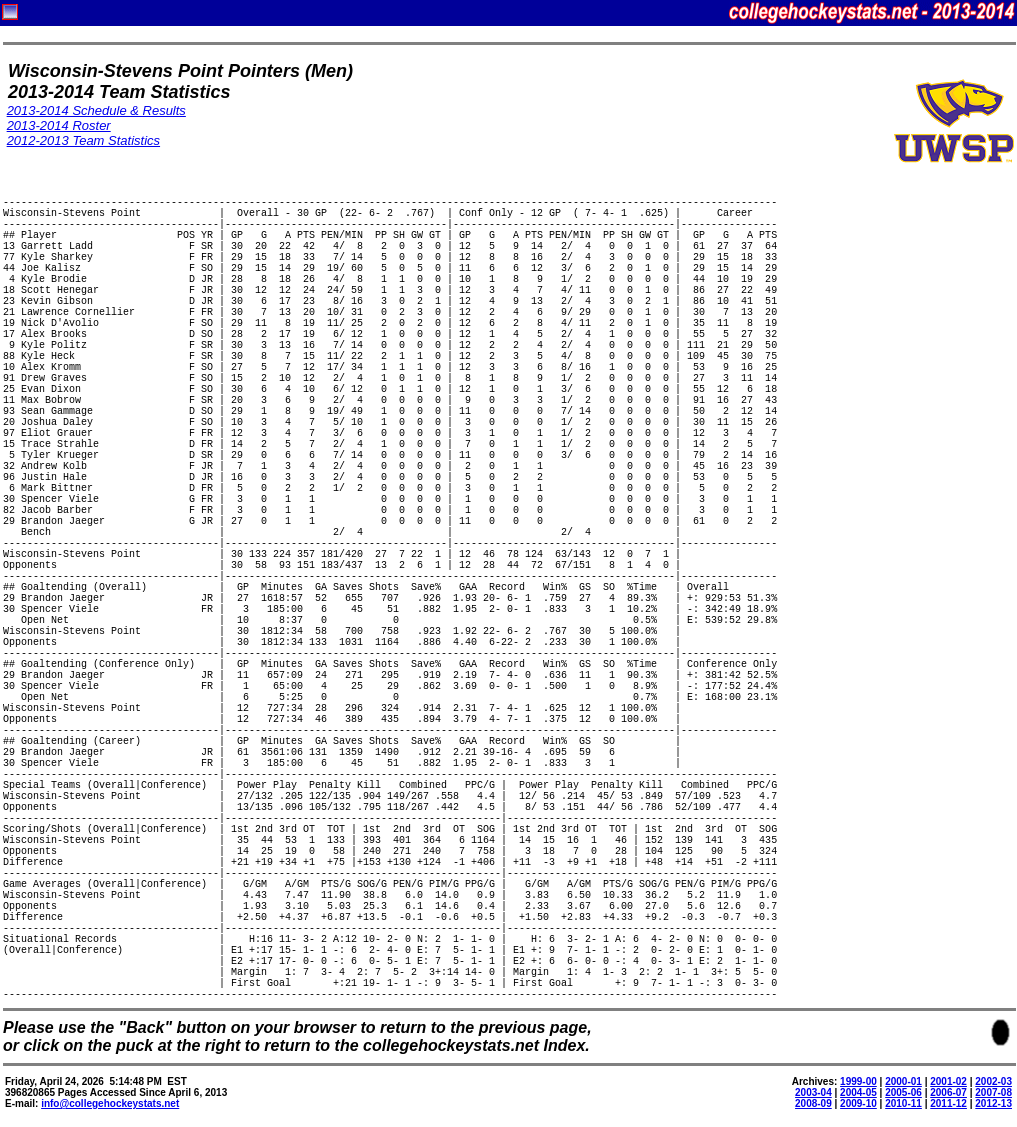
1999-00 (858, 1081)
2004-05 (858, 1092)
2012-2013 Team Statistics (83, 140)
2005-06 (903, 1092)
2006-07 (948, 1092)
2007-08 (993, 1092)
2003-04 (813, 1092)
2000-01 (903, 1081)
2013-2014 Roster (59, 125)
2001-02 (948, 1081)
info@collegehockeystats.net (110, 1103)
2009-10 (858, 1103)
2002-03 (993, 1081)
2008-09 (813, 1103)
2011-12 (948, 1103)
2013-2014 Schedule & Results (96, 110)
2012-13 (993, 1103)
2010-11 (903, 1103)
